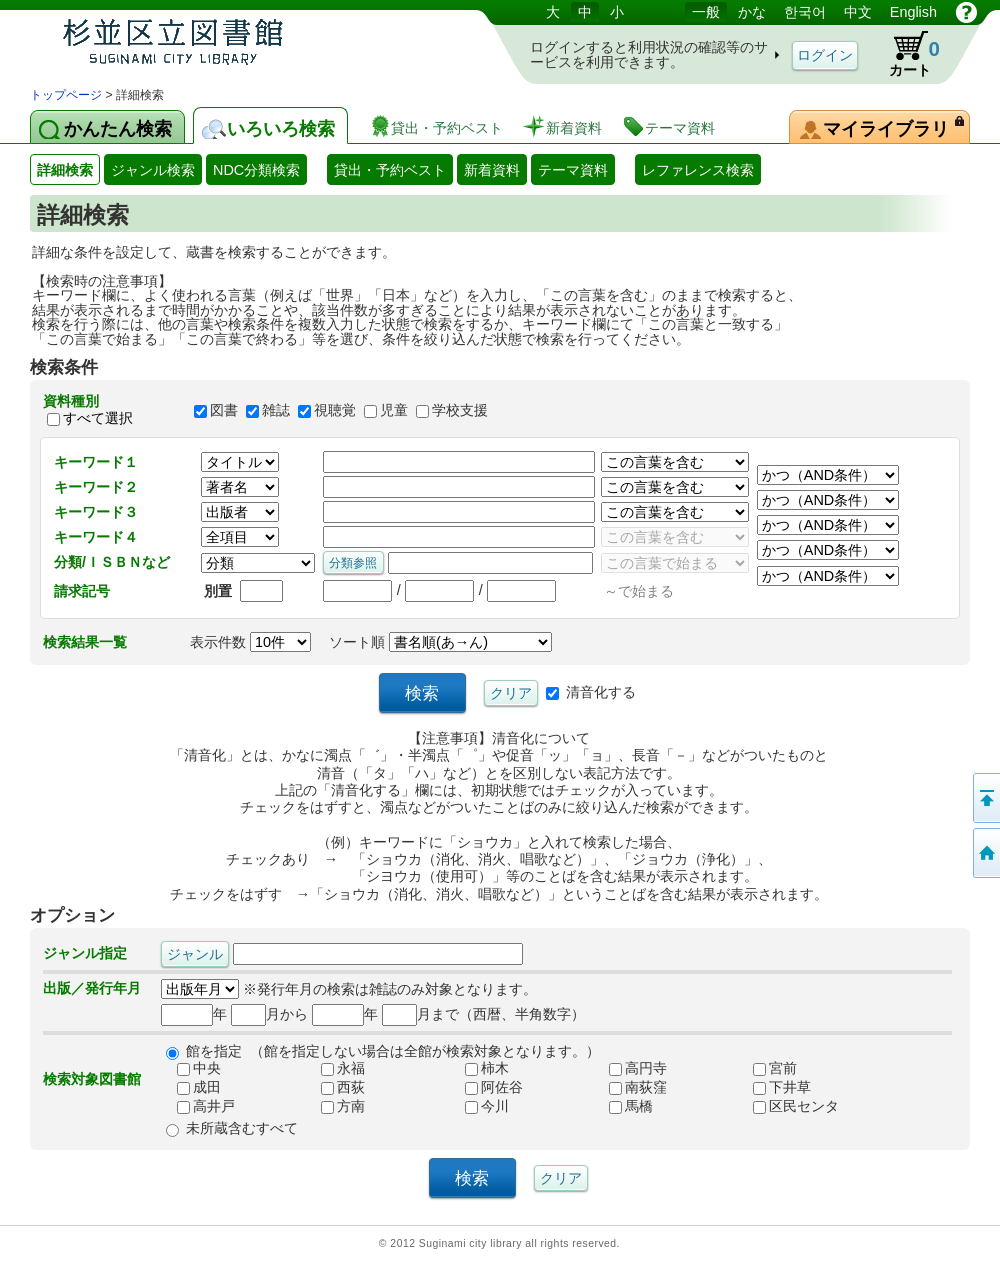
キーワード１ (96, 462)
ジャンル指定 (85, 953)
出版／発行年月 (92, 988)
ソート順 (440, 642)
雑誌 (276, 410)
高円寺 (630, 1068)
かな (752, 12)
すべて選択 (98, 418)
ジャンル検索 (153, 170)
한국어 (805, 12)
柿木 (479, 1068)
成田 (191, 1087)
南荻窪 (630, 1087)
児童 (394, 410)
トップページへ (985, 853)
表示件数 (250, 642)
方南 (335, 1106)
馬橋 (623, 1106)
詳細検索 (65, 170)
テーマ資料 (573, 170)
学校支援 (460, 410)
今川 (479, 1106)
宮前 (767, 1068)
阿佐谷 (486, 1087)
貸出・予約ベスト (390, 170)
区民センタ (788, 1106)
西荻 (335, 1087)
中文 (858, 12)
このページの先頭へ (985, 798)
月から (269, 1014)
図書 (224, 410)
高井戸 (198, 1106)
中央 (191, 1068)
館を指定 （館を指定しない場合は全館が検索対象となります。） (393, 1051)
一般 (706, 12)
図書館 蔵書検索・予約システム (240, 42)
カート (905, 54)
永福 (335, 1068)
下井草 (774, 1087)
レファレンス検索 (698, 170)
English (913, 12)
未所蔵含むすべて (242, 1128)
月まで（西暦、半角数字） (483, 1014)
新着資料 (492, 170)
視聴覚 (335, 410)
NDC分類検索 (256, 170)
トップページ (66, 95)
